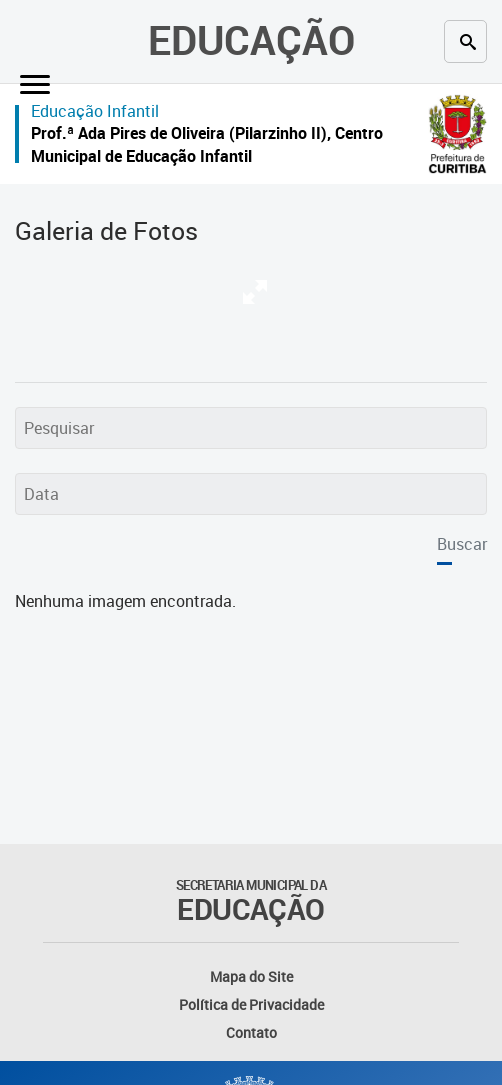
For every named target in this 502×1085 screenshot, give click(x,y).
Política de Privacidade (251, 1004)
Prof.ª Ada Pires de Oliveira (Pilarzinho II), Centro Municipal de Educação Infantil (207, 144)
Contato (251, 1032)
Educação (251, 39)
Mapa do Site (251, 976)
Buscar (462, 544)
